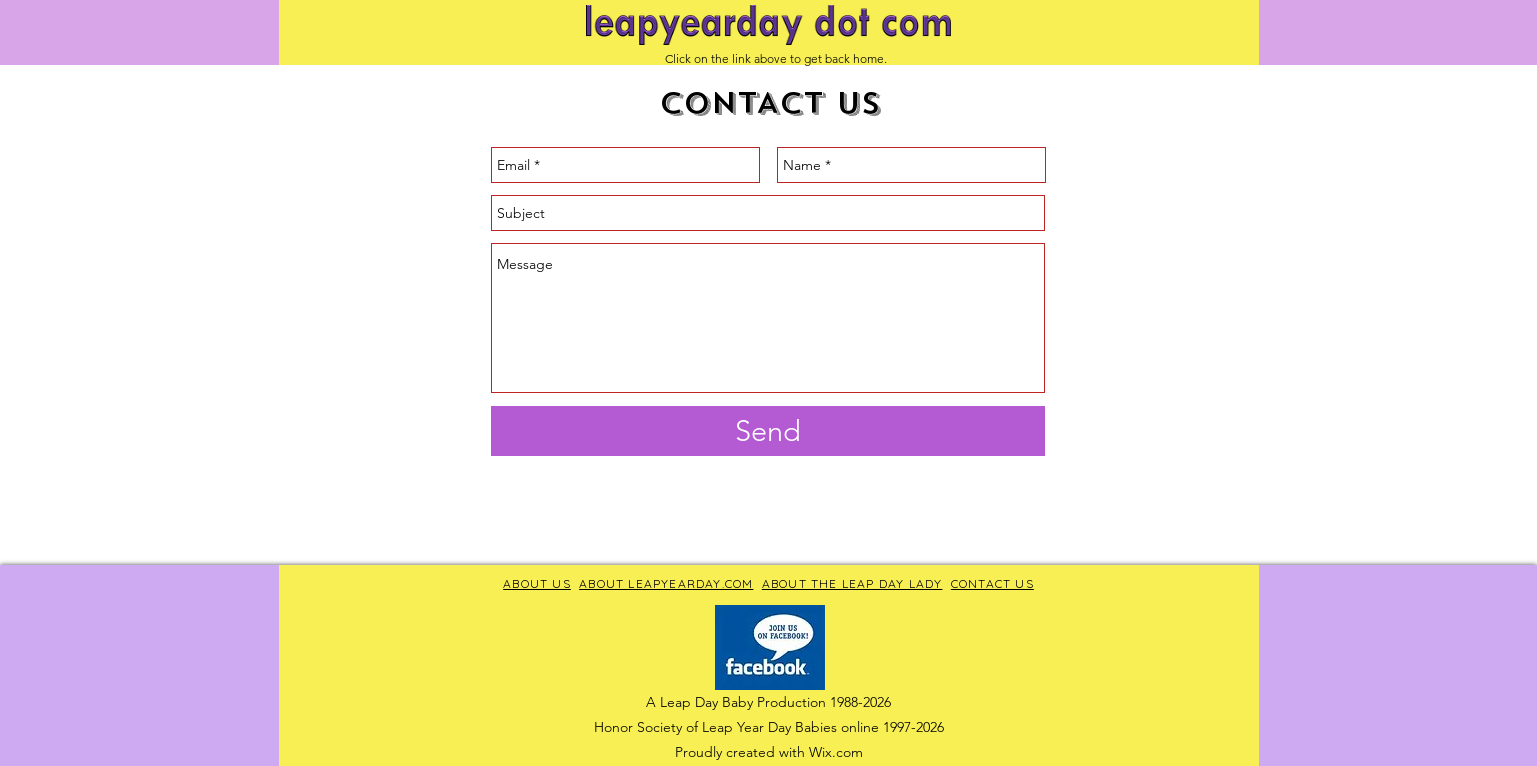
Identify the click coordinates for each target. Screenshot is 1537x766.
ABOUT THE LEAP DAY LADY (852, 583)
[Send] (768, 431)
